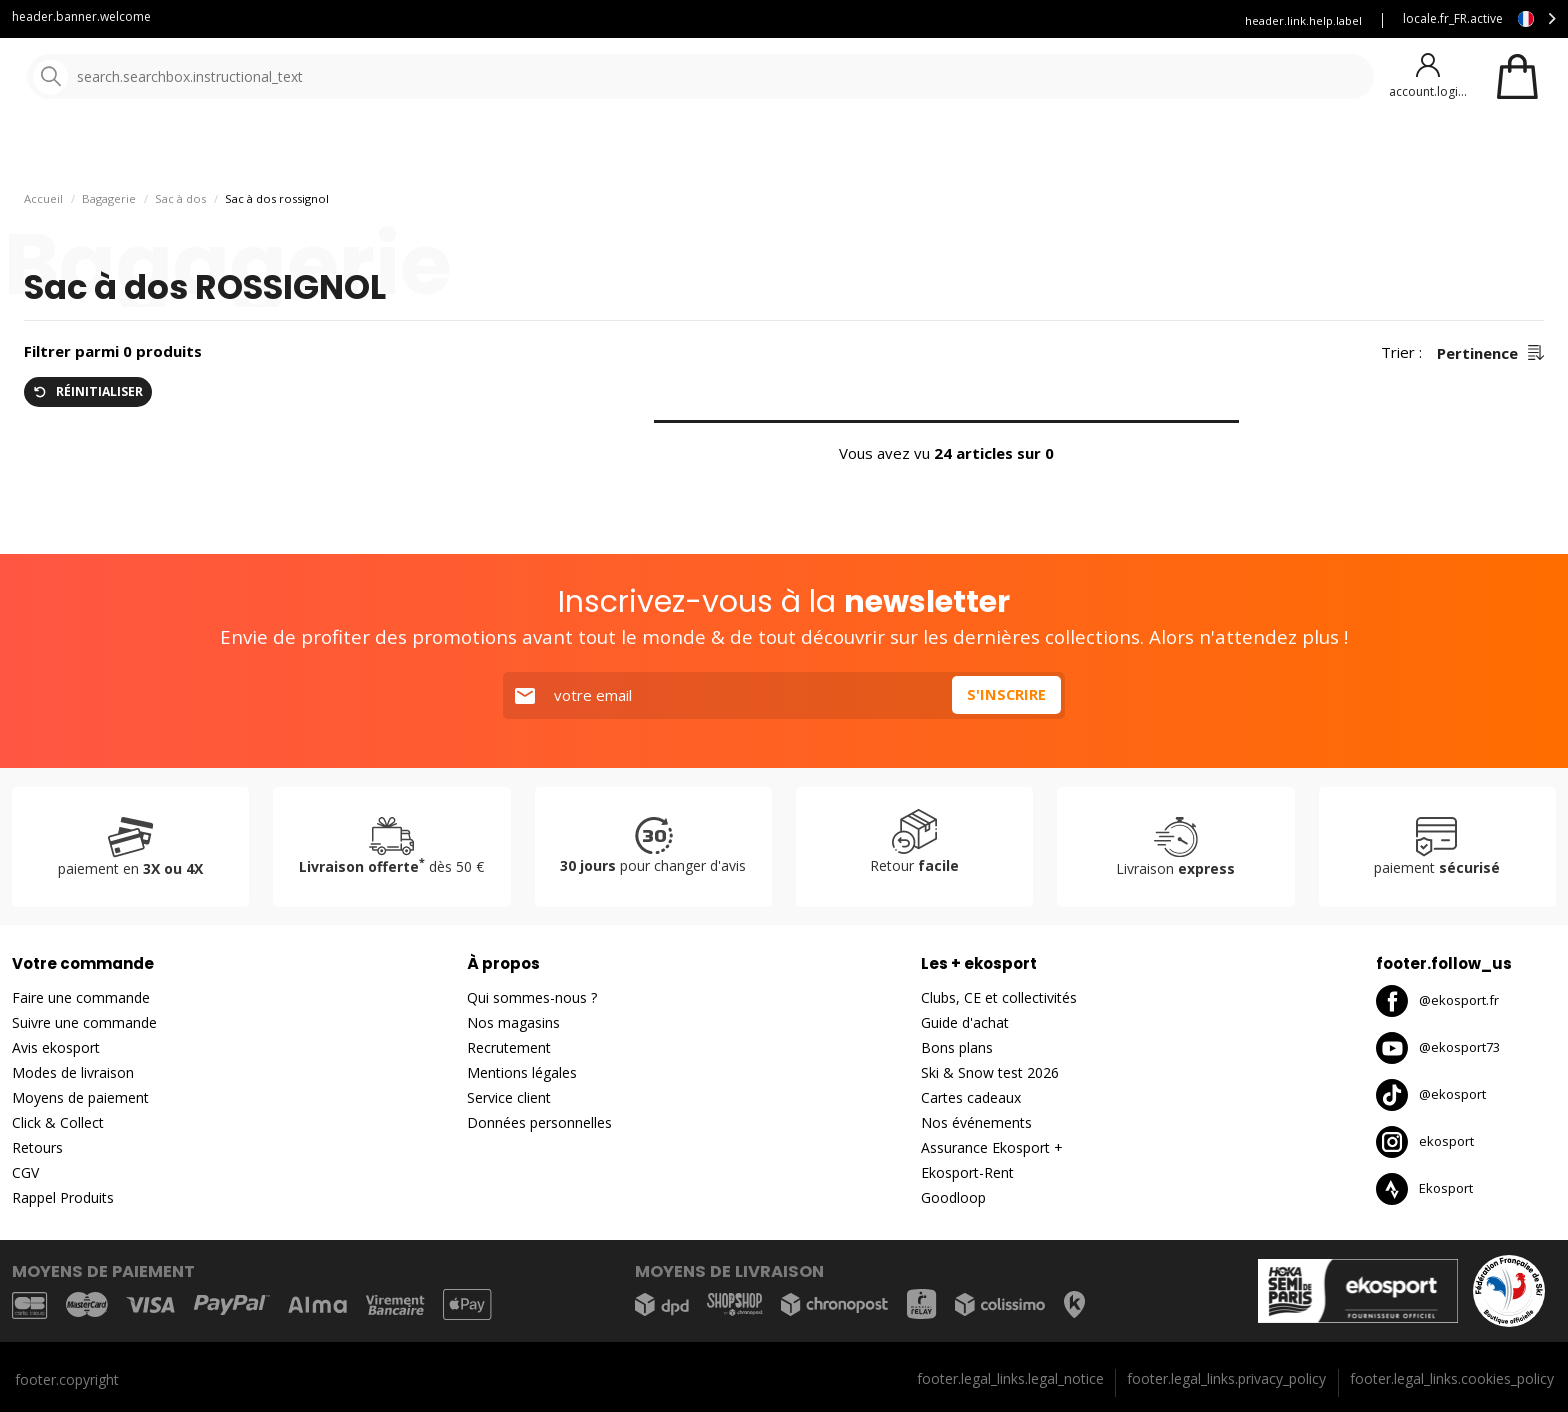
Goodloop (953, 1197)
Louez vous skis (1008, 20)
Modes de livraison (73, 1072)
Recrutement (509, 1047)
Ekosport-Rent (967, 1172)
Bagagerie (109, 250)
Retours (37, 1147)
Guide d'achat (965, 1022)
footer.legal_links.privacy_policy (1226, 1378)
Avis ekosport (56, 1047)
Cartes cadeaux (971, 1097)
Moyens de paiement (80, 1097)
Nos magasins (513, 1022)
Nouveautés (745, 149)
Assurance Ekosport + (1145, 20)
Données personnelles (539, 1122)
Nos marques (619, 149)
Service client (780, 20)
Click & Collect (58, 1122)
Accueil (43, 250)
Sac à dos (180, 250)
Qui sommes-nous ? (532, 997)
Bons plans (880, 149)
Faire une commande (81, 997)
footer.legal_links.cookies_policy (1452, 1378)
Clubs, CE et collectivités (999, 997)
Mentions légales (522, 1072)
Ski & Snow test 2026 (990, 1072)
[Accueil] (117, 77)
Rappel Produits (63, 1197)
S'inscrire (1006, 695)
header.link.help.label (1303, 20)
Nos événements (976, 1122)
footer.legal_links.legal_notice (1010, 1378)
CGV (25, 1172)
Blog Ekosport (891, 20)
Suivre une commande (84, 1022)
